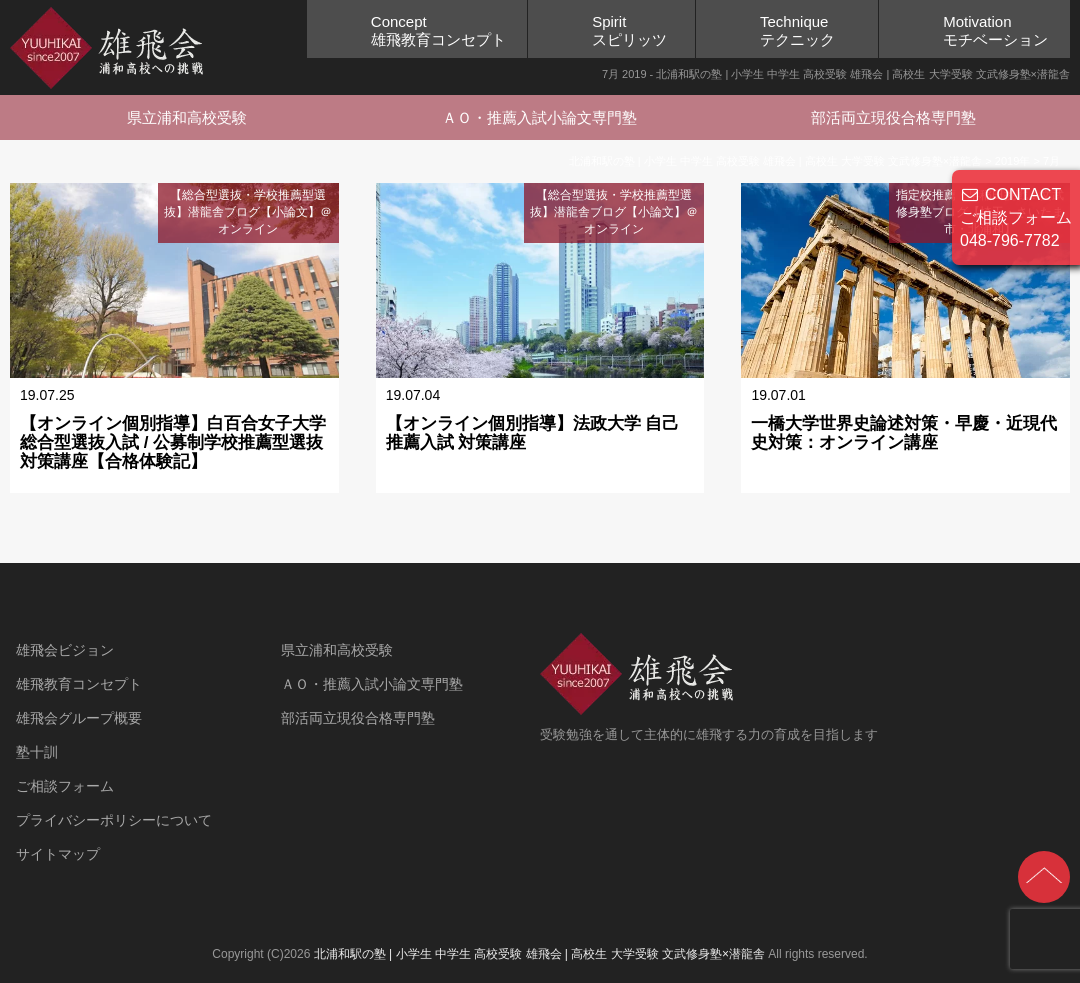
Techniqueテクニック (797, 30)
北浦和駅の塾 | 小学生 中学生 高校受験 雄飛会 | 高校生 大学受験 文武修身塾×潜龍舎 (539, 954)
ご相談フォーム (65, 786)
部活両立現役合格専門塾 (893, 117)
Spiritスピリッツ (629, 30)
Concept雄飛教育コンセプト (438, 30)
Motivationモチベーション (995, 30)
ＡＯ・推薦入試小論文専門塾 (539, 117)
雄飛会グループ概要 (79, 718)
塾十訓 (37, 752)
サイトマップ (58, 854)
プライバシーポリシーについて (114, 820)
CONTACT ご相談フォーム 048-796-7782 (1016, 217)
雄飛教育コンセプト (79, 684)
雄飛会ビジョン (65, 650)
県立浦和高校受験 (187, 117)
